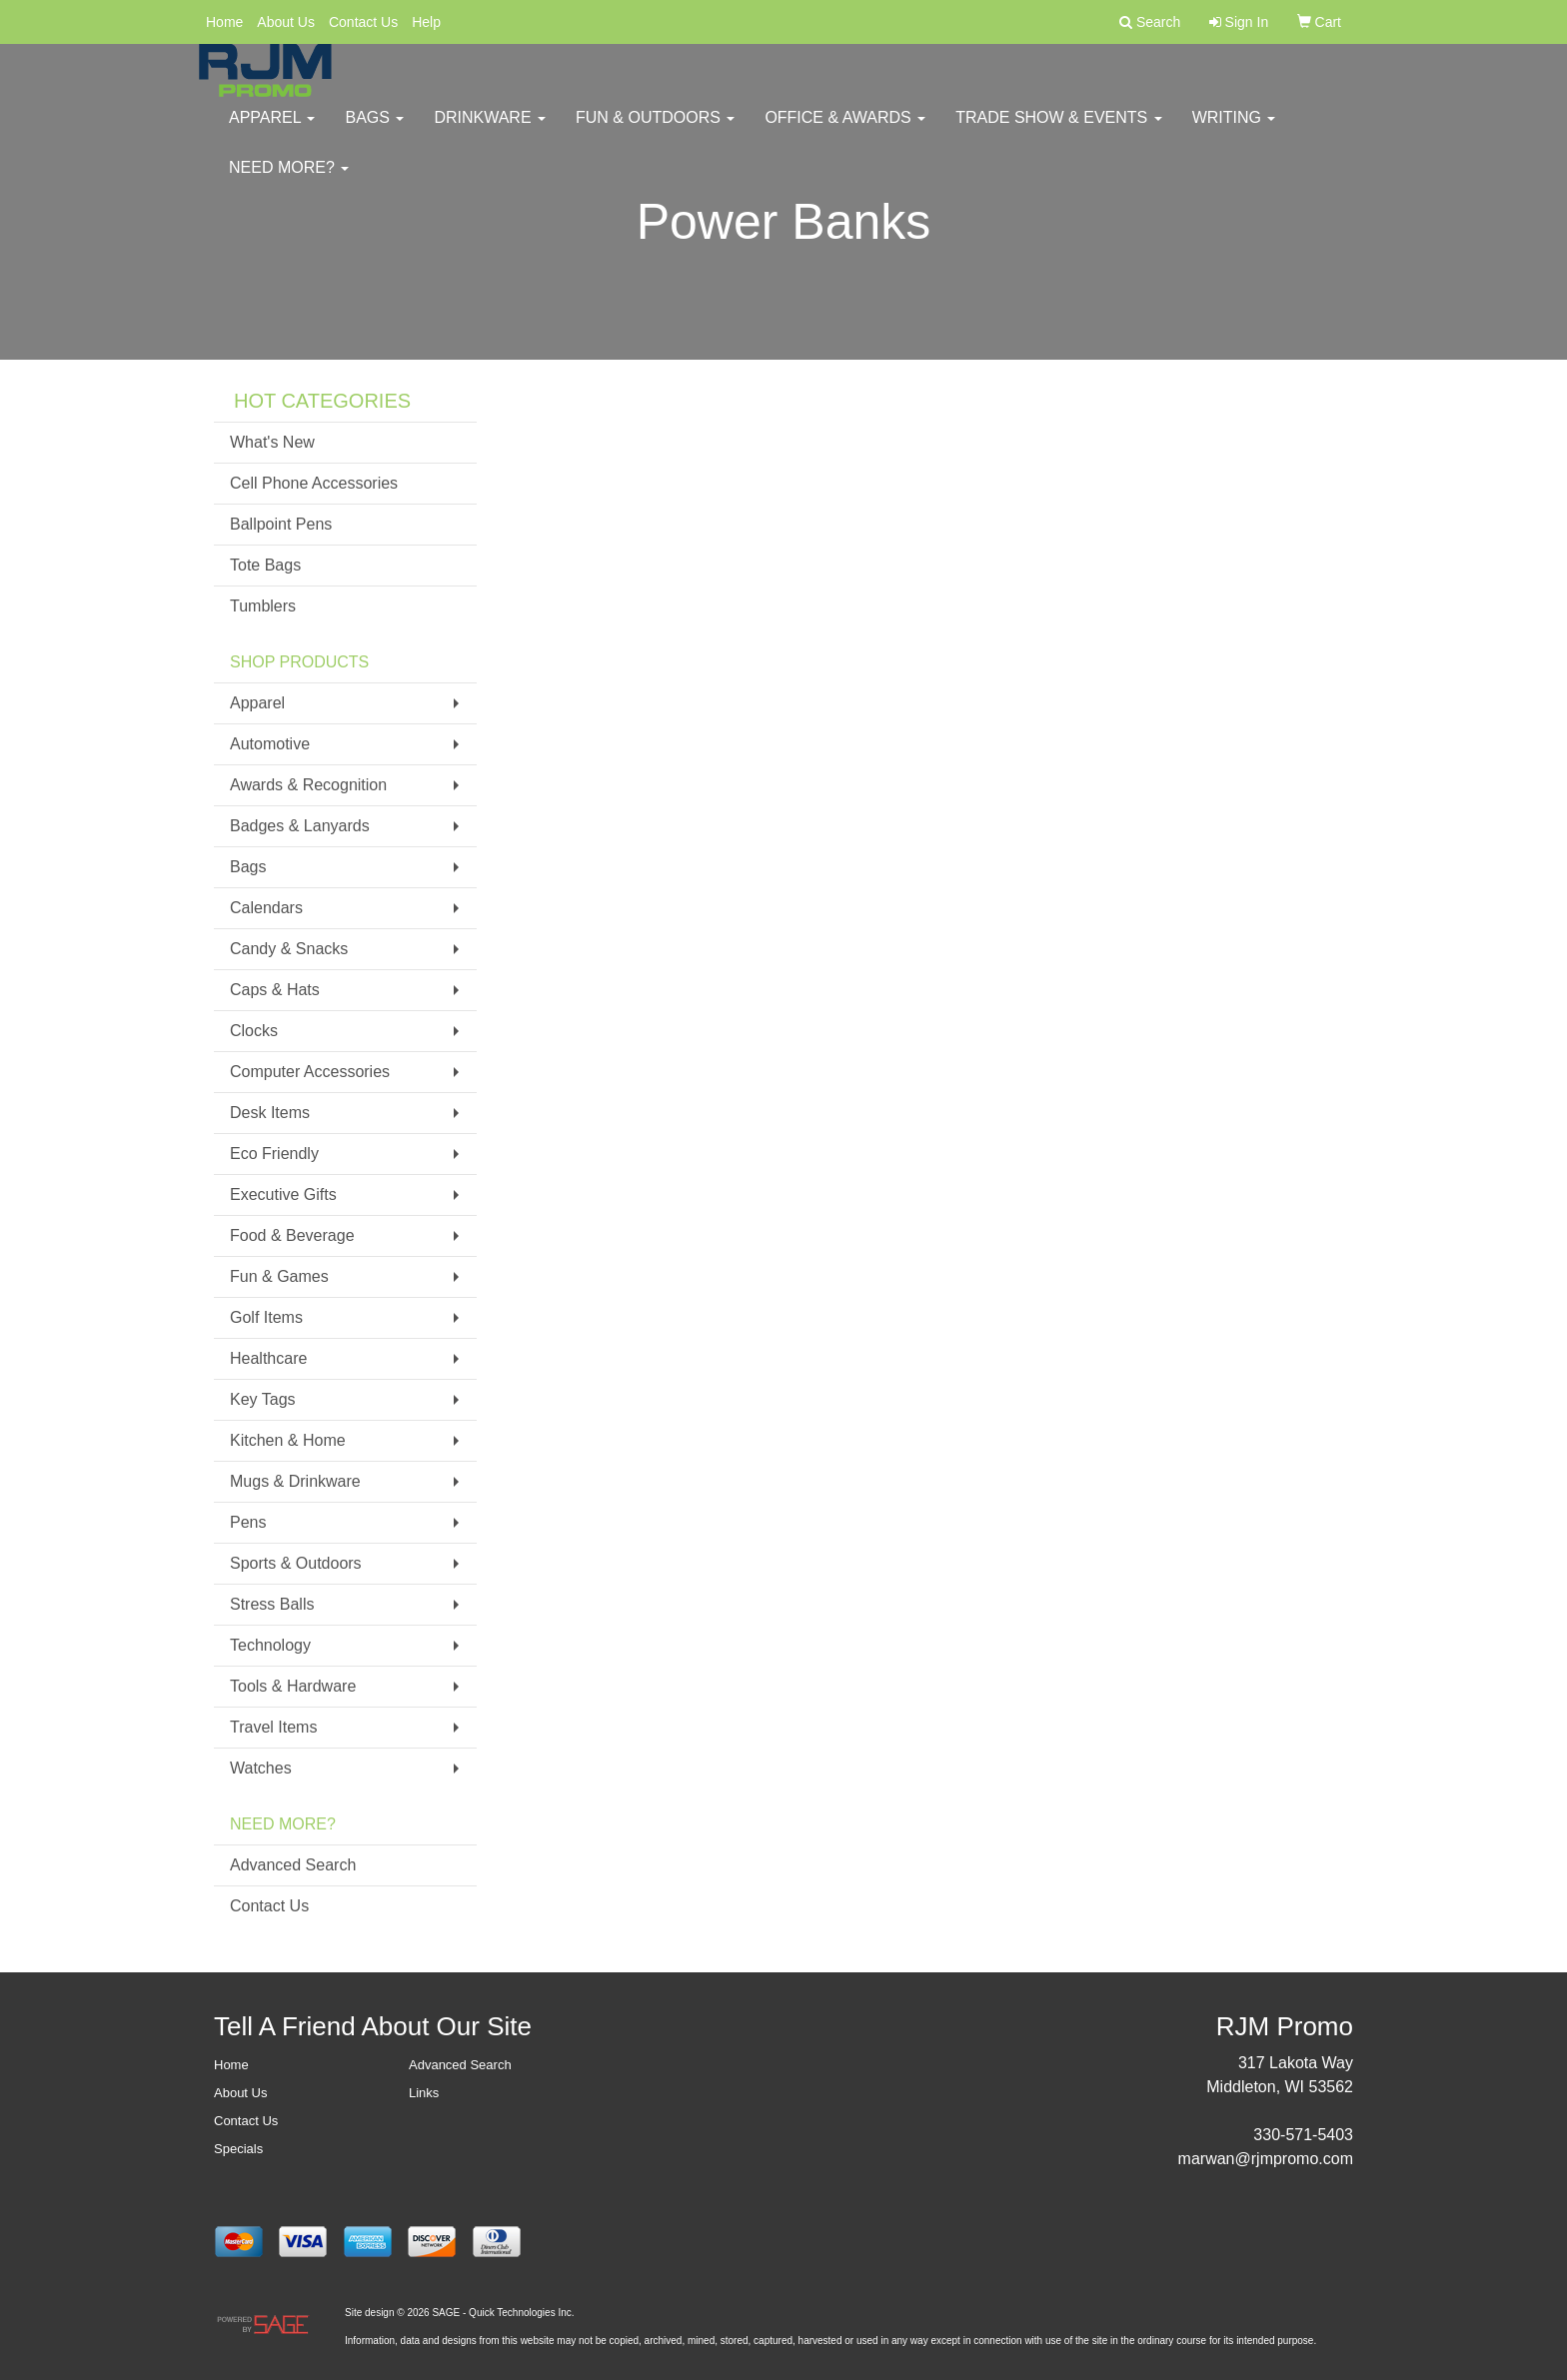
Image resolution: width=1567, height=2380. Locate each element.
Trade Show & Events (1058, 129)
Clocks (254, 1030)
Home (224, 22)
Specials (238, 2148)
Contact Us (363, 22)
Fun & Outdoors (655, 129)
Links (424, 2092)
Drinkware (490, 129)
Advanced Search (293, 1864)
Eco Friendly (274, 1153)
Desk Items (270, 1112)
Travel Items (273, 1727)
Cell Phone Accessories (314, 483)
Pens (248, 1522)
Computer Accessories (310, 1071)
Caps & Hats (275, 989)
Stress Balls (272, 1604)
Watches (261, 1768)
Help (426, 22)
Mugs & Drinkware (295, 1481)
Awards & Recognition (308, 784)
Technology (270, 1645)
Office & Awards (845, 129)
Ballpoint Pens (281, 524)
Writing (1234, 129)
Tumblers (263, 605)
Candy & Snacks (289, 948)
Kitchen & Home (288, 1440)
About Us (286, 22)
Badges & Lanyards (300, 825)
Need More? (289, 179)
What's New (272, 442)
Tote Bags (265, 565)
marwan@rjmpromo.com (1265, 2158)
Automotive (270, 743)
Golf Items (266, 1317)
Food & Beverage (292, 1235)
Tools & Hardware (293, 1686)
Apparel (272, 129)
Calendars (266, 907)
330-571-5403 (1303, 2134)
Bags (374, 129)
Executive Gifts (283, 1194)
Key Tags (263, 1399)
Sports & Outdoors (296, 1563)
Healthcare (268, 1358)
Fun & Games (279, 1276)
